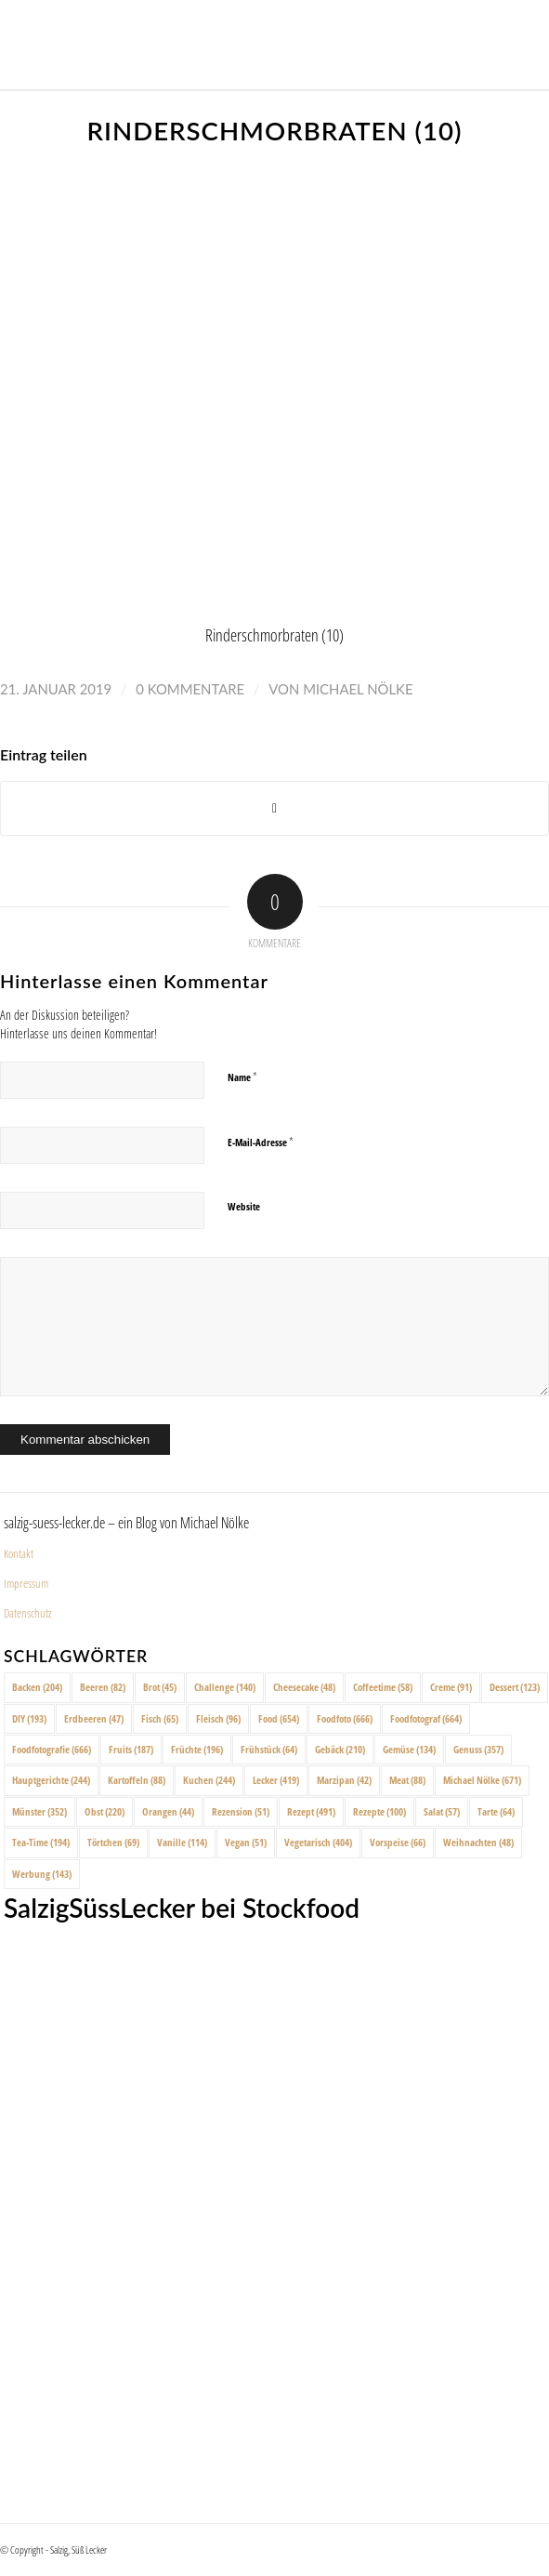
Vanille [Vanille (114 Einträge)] (182, 1842)
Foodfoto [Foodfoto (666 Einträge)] (345, 1718)
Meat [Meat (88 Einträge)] (407, 1780)
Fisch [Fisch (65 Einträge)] (159, 1718)
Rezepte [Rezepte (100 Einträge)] (379, 1811)
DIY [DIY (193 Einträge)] (29, 1718)
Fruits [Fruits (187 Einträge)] (131, 1749)
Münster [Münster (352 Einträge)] (39, 1811)
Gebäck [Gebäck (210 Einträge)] (340, 1749)
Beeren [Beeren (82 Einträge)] (102, 1687)
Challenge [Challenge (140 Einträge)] (224, 1687)
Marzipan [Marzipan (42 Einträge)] (344, 1780)
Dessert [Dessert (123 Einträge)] (515, 1687)
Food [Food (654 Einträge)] (278, 1718)
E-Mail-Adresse (261, 1141)
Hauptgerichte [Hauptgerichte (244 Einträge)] (51, 1780)
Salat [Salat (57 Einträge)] (442, 1811)
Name (242, 1076)
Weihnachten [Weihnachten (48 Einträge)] (478, 1842)
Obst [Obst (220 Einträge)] (104, 1811)
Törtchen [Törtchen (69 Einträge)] (113, 1842)
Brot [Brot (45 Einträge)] (159, 1687)
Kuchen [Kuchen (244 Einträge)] (209, 1780)
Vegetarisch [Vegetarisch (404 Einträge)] (318, 1842)
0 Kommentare (190, 688)
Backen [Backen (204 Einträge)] (37, 1687)
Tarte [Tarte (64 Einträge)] (496, 1811)
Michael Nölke (357, 688)
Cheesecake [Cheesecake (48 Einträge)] (304, 1687)
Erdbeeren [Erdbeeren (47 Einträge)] (94, 1718)
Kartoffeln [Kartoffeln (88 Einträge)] (136, 1780)
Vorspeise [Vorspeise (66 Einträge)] (397, 1842)
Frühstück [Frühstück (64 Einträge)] (269, 1749)
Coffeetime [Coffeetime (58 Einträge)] (382, 1687)
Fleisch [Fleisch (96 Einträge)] (218, 1718)
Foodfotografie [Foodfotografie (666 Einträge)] (51, 1749)
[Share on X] (274, 808)
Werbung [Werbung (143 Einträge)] (42, 1874)
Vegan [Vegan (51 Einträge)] (246, 1842)
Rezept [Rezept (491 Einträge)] (311, 1811)
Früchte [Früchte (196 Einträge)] (197, 1749)
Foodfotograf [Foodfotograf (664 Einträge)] (426, 1718)
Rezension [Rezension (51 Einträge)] (240, 1811)
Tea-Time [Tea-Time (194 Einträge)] (41, 1842)
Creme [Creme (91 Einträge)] (451, 1687)
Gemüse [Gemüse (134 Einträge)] (409, 1749)
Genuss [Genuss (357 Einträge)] (478, 1749)
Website (244, 1206)
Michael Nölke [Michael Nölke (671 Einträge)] (482, 1780)
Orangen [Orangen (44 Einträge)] (168, 1811)
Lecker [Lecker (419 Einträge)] (276, 1780)
